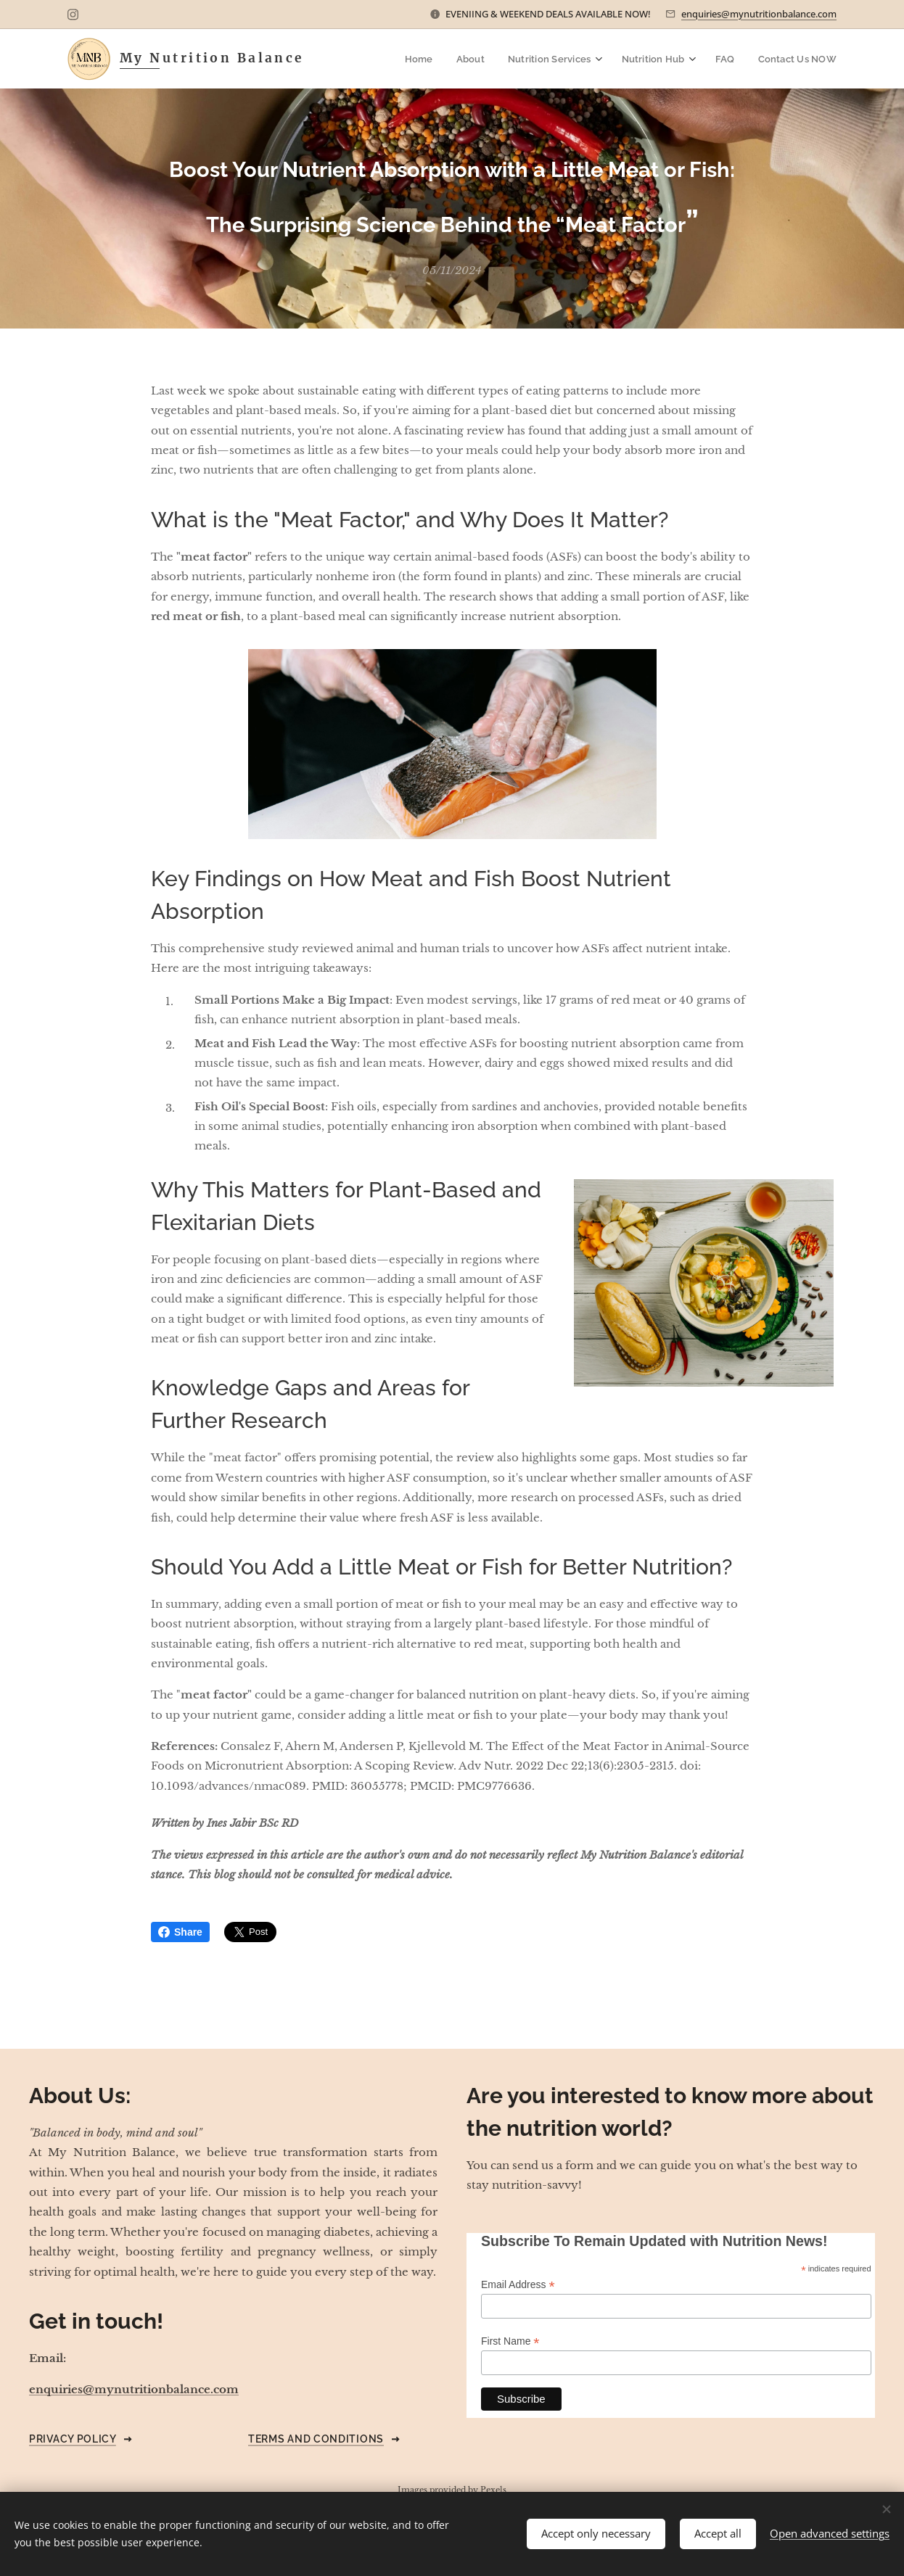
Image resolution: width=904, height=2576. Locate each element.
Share (180, 1932)
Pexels (493, 2490)
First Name (510, 2341)
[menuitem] (432, 59)
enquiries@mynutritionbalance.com (759, 13)
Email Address (518, 2285)
